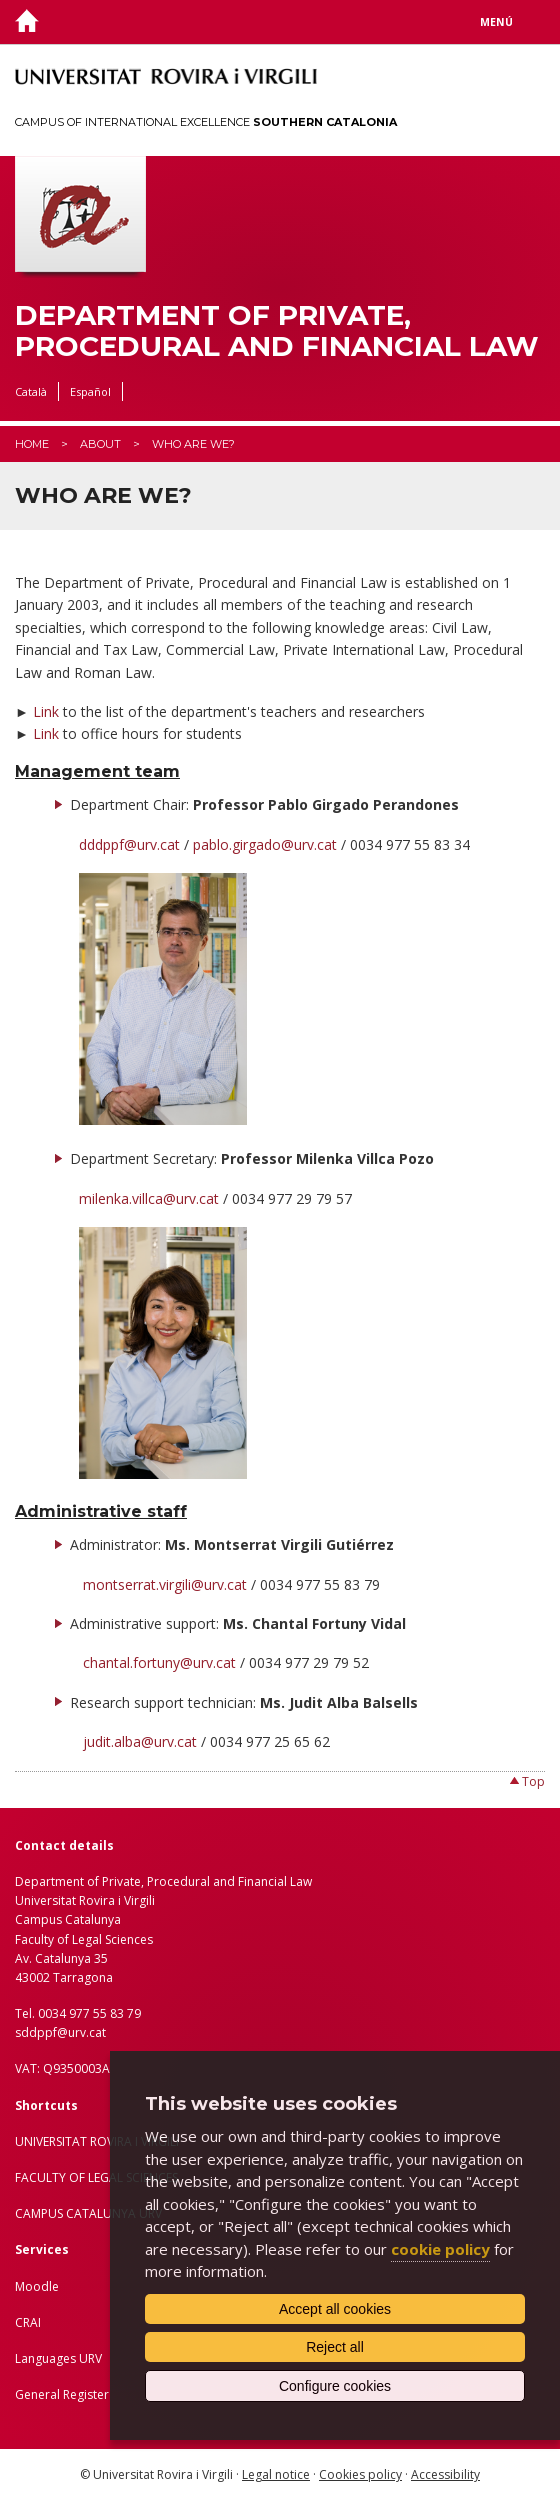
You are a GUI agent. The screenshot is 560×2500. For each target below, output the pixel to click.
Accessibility (445, 2474)
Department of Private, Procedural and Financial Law (277, 331)
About (100, 444)
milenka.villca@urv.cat (149, 1198)
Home (32, 444)
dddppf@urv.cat (129, 844)
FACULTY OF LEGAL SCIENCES (96, 2177)
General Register (62, 2394)
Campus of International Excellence (206, 122)
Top (533, 1781)
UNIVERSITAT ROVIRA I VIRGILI (97, 2141)
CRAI (28, 2322)
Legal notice (276, 2474)
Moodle (37, 2286)
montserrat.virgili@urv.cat (165, 1584)
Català (31, 391)
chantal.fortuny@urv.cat (159, 1662)
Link (48, 711)
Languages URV (58, 2358)
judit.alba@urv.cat (140, 1741)
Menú (496, 22)
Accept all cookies (335, 2309)
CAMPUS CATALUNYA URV (88, 2213)
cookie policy (440, 2249)
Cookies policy (360, 2474)
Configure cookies (335, 2386)
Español (90, 391)
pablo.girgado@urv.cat (265, 844)
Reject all (335, 2347)
